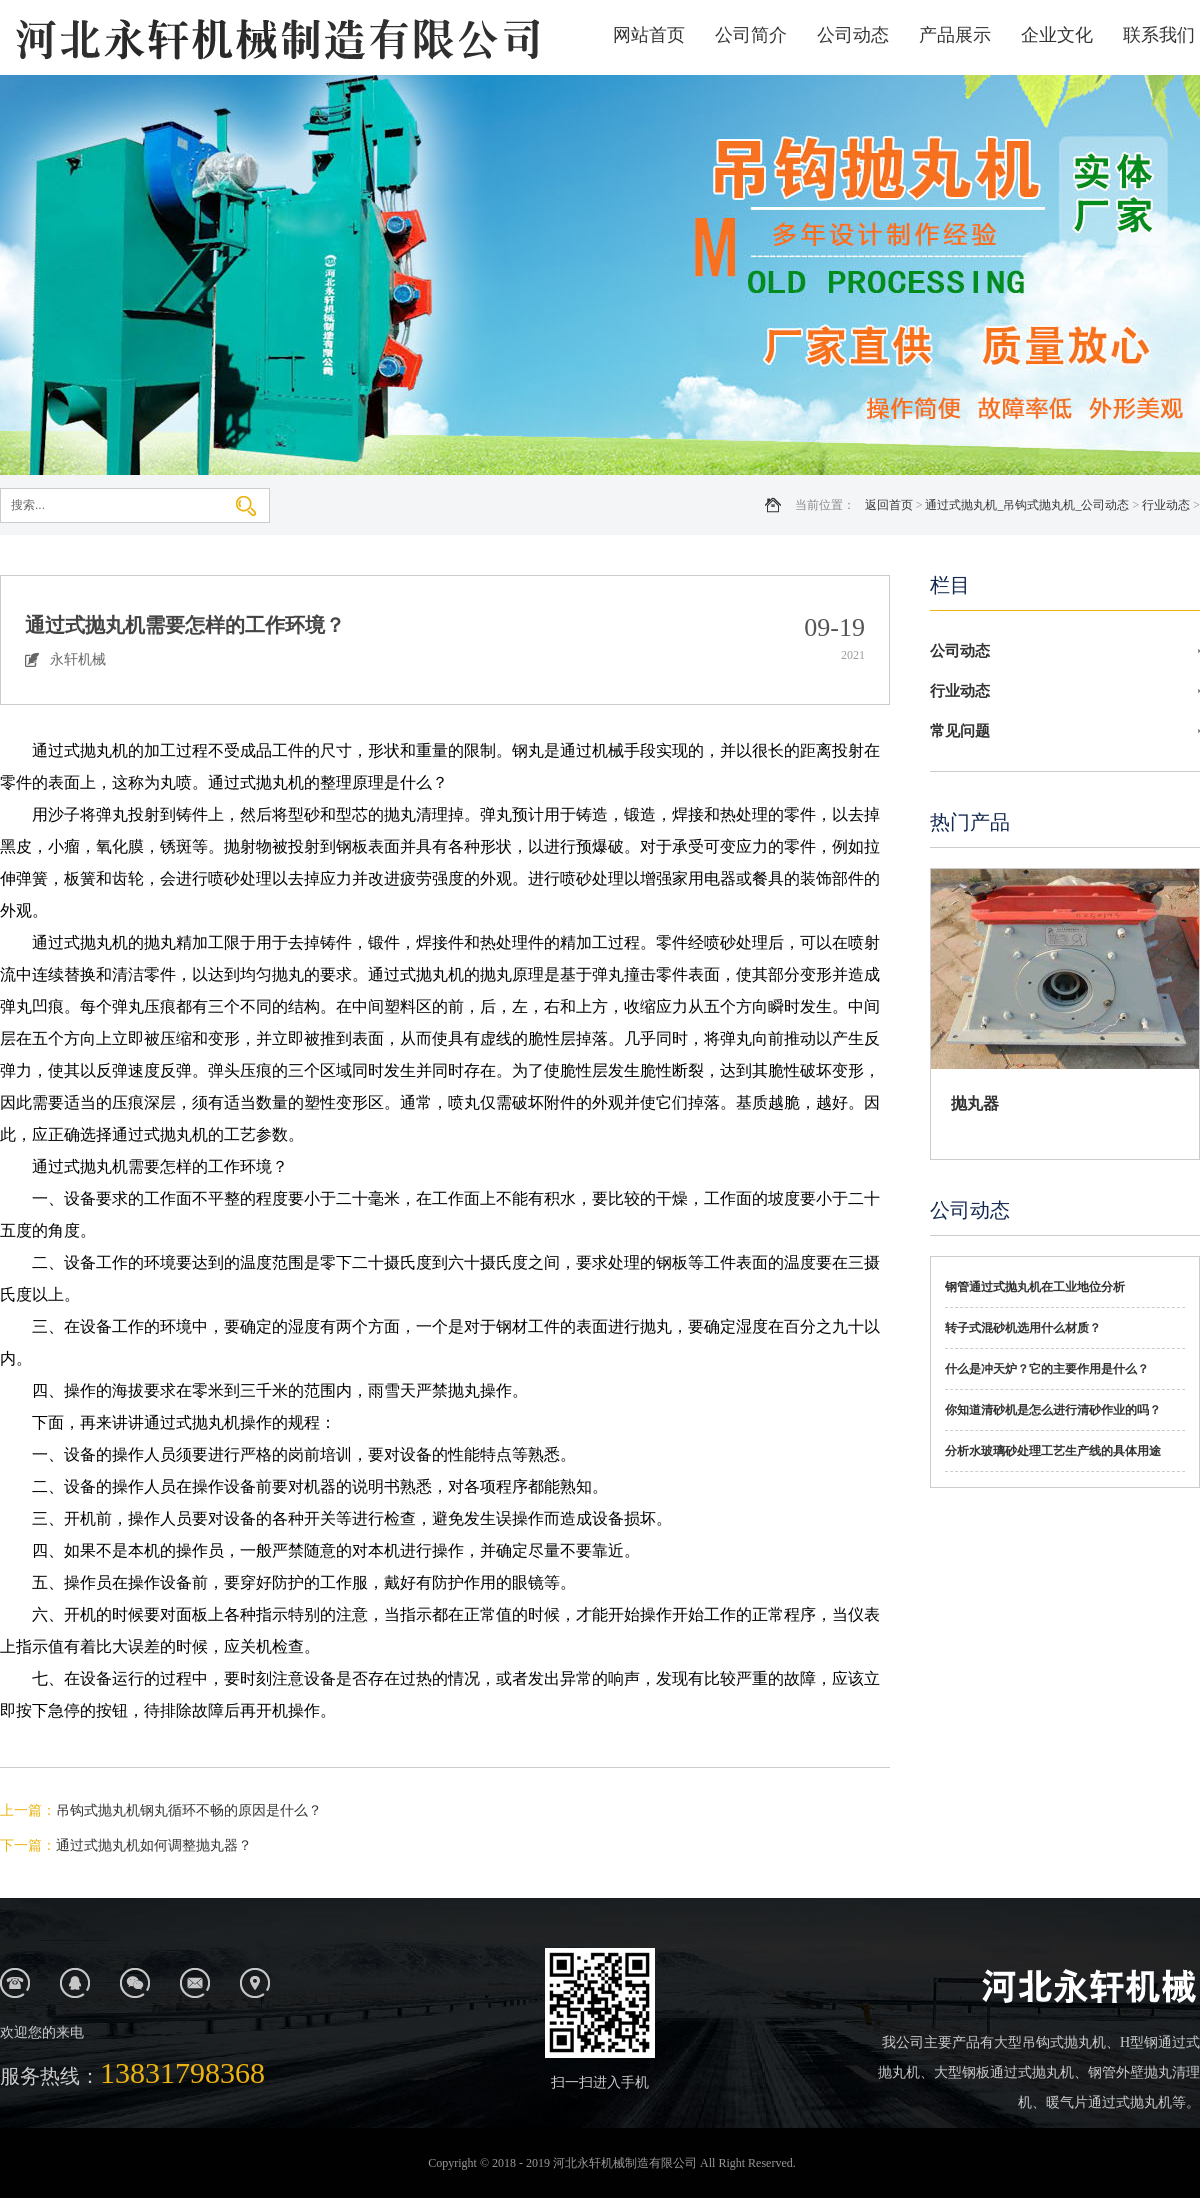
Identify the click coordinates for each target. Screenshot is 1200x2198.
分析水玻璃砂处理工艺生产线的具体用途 (1053, 1451)
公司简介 (751, 35)
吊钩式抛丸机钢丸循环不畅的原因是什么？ (189, 1810)
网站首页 (649, 35)
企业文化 (1057, 35)
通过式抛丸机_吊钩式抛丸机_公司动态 (1027, 505)
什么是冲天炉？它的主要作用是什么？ (1047, 1369)
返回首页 (889, 505)
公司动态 (853, 35)
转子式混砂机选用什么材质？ (1023, 1328)
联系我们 (1159, 35)
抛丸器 (975, 1103)
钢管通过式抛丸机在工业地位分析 (1035, 1287)
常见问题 (960, 731)
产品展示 (955, 35)
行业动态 (1166, 505)
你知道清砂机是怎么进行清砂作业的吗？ (1053, 1410)
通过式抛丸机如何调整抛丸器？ (154, 1845)
